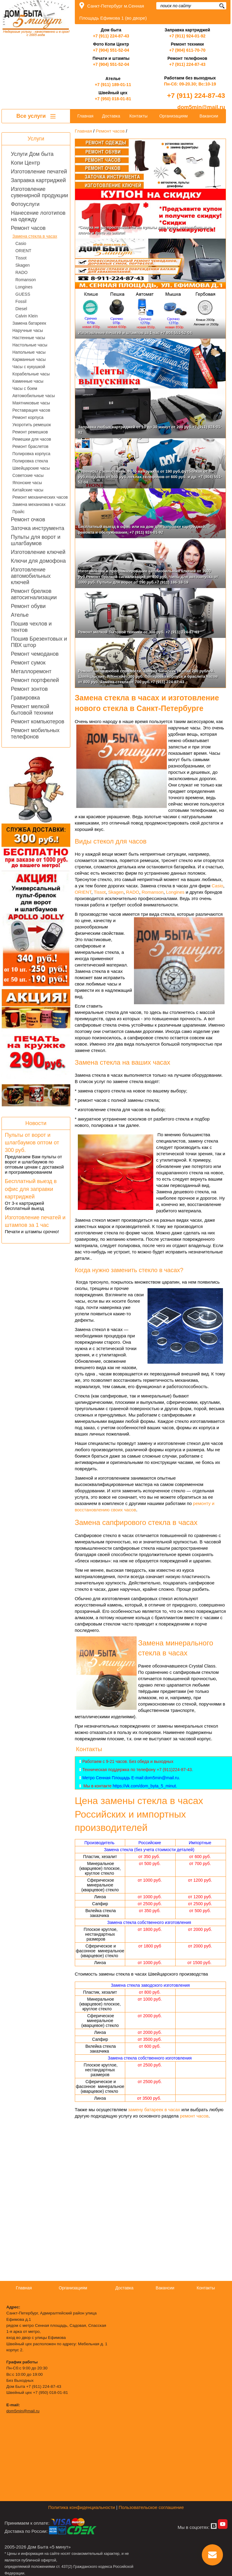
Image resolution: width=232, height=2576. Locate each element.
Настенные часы (28, 337)
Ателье (20, 615)
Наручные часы (27, 330)
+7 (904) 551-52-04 (111, 50)
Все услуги (35, 116)
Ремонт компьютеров (37, 722)
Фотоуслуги (25, 204)
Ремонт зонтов (29, 689)
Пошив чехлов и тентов (31, 627)
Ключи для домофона (38, 561)
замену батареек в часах (154, 2109)
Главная (85, 116)
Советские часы (28, 475)
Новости (35, 1123)
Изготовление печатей (39, 172)
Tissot (21, 258)
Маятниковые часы (31, 402)
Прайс (18, 511)
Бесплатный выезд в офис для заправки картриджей (31, 1188)
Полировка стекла (30, 460)
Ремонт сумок (28, 663)
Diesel (21, 308)
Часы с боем (24, 388)
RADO (21, 272)
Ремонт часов (28, 228)
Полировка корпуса (31, 453)
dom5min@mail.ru (201, 107)
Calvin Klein (26, 316)
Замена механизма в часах (38, 504)
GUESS (22, 294)
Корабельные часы (31, 373)
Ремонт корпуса (27, 417)
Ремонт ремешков (30, 431)
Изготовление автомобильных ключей (31, 576)
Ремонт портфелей (35, 680)
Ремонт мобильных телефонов (35, 733)
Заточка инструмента (37, 528)
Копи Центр (25, 163)
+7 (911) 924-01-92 (187, 36)
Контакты (138, 116)
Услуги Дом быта (32, 154)
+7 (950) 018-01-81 (113, 98)
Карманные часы (29, 359)
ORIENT (23, 250)
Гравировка (25, 698)
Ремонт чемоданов (35, 654)
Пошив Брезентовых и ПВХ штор (39, 642)
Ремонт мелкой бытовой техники (32, 709)
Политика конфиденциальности (81, 2507)
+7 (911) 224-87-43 (111, 36)
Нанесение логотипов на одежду (38, 216)
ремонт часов (194, 2115)
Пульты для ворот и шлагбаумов (35, 540)
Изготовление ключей (38, 552)
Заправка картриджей (38, 180)
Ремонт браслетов (30, 446)
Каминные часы (27, 381)
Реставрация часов (31, 410)
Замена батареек (29, 323)
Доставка (111, 116)
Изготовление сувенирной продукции (39, 192)
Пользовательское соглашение (151, 2507)
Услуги (35, 139)
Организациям (173, 116)
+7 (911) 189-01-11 (113, 84)
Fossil (21, 301)
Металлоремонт (31, 671)
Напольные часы (29, 352)
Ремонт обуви (28, 606)
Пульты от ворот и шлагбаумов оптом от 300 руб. (32, 1142)
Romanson (25, 279)
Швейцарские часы (31, 468)
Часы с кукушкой (28, 366)
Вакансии (208, 116)
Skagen (22, 265)
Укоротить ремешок (31, 424)
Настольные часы (29, 345)
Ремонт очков (28, 519)
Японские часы (27, 482)
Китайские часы (27, 489)
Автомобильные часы (33, 395)
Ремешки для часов (31, 439)
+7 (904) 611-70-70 (187, 50)
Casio (20, 243)
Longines (24, 287)
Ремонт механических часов (40, 497)
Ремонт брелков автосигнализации (34, 594)
